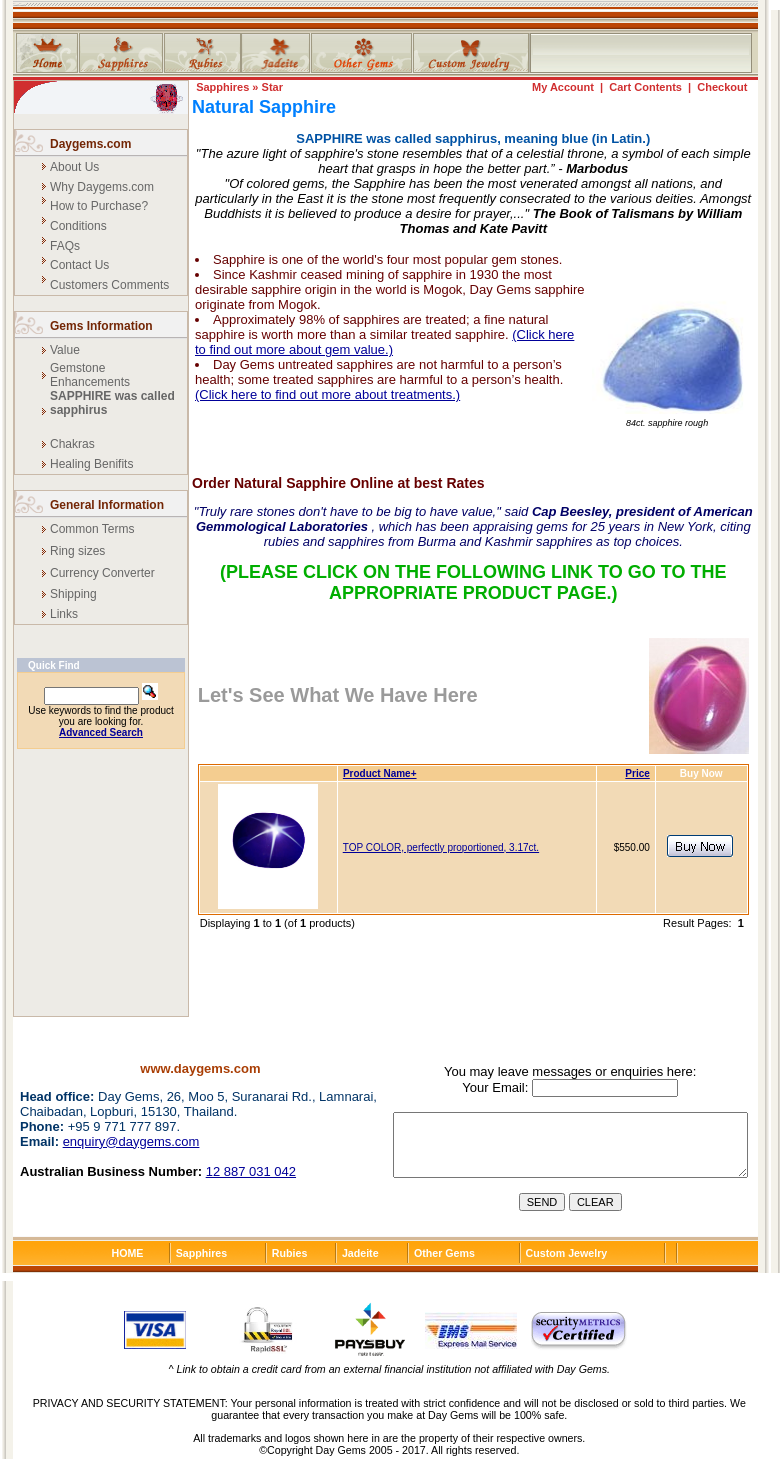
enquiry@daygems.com (131, 1141)
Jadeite (360, 1253)
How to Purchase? (99, 206)
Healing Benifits (91, 464)
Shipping (73, 594)
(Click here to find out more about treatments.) (327, 394)
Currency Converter (102, 573)
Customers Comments (109, 285)
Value (65, 350)
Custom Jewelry (567, 1253)
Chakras (72, 444)
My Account (563, 87)
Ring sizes (77, 551)
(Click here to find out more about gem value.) (384, 342)
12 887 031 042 (251, 1171)
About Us (74, 167)
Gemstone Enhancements (90, 375)
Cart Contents (645, 87)
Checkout (722, 87)
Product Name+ (380, 773)
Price (637, 773)
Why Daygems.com (102, 187)
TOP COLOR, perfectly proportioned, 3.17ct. (441, 847)
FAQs (65, 246)
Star (272, 87)
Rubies (290, 1253)
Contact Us (79, 265)
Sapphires (222, 87)
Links (64, 614)
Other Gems (444, 1253)
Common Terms (92, 529)
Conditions (78, 226)
